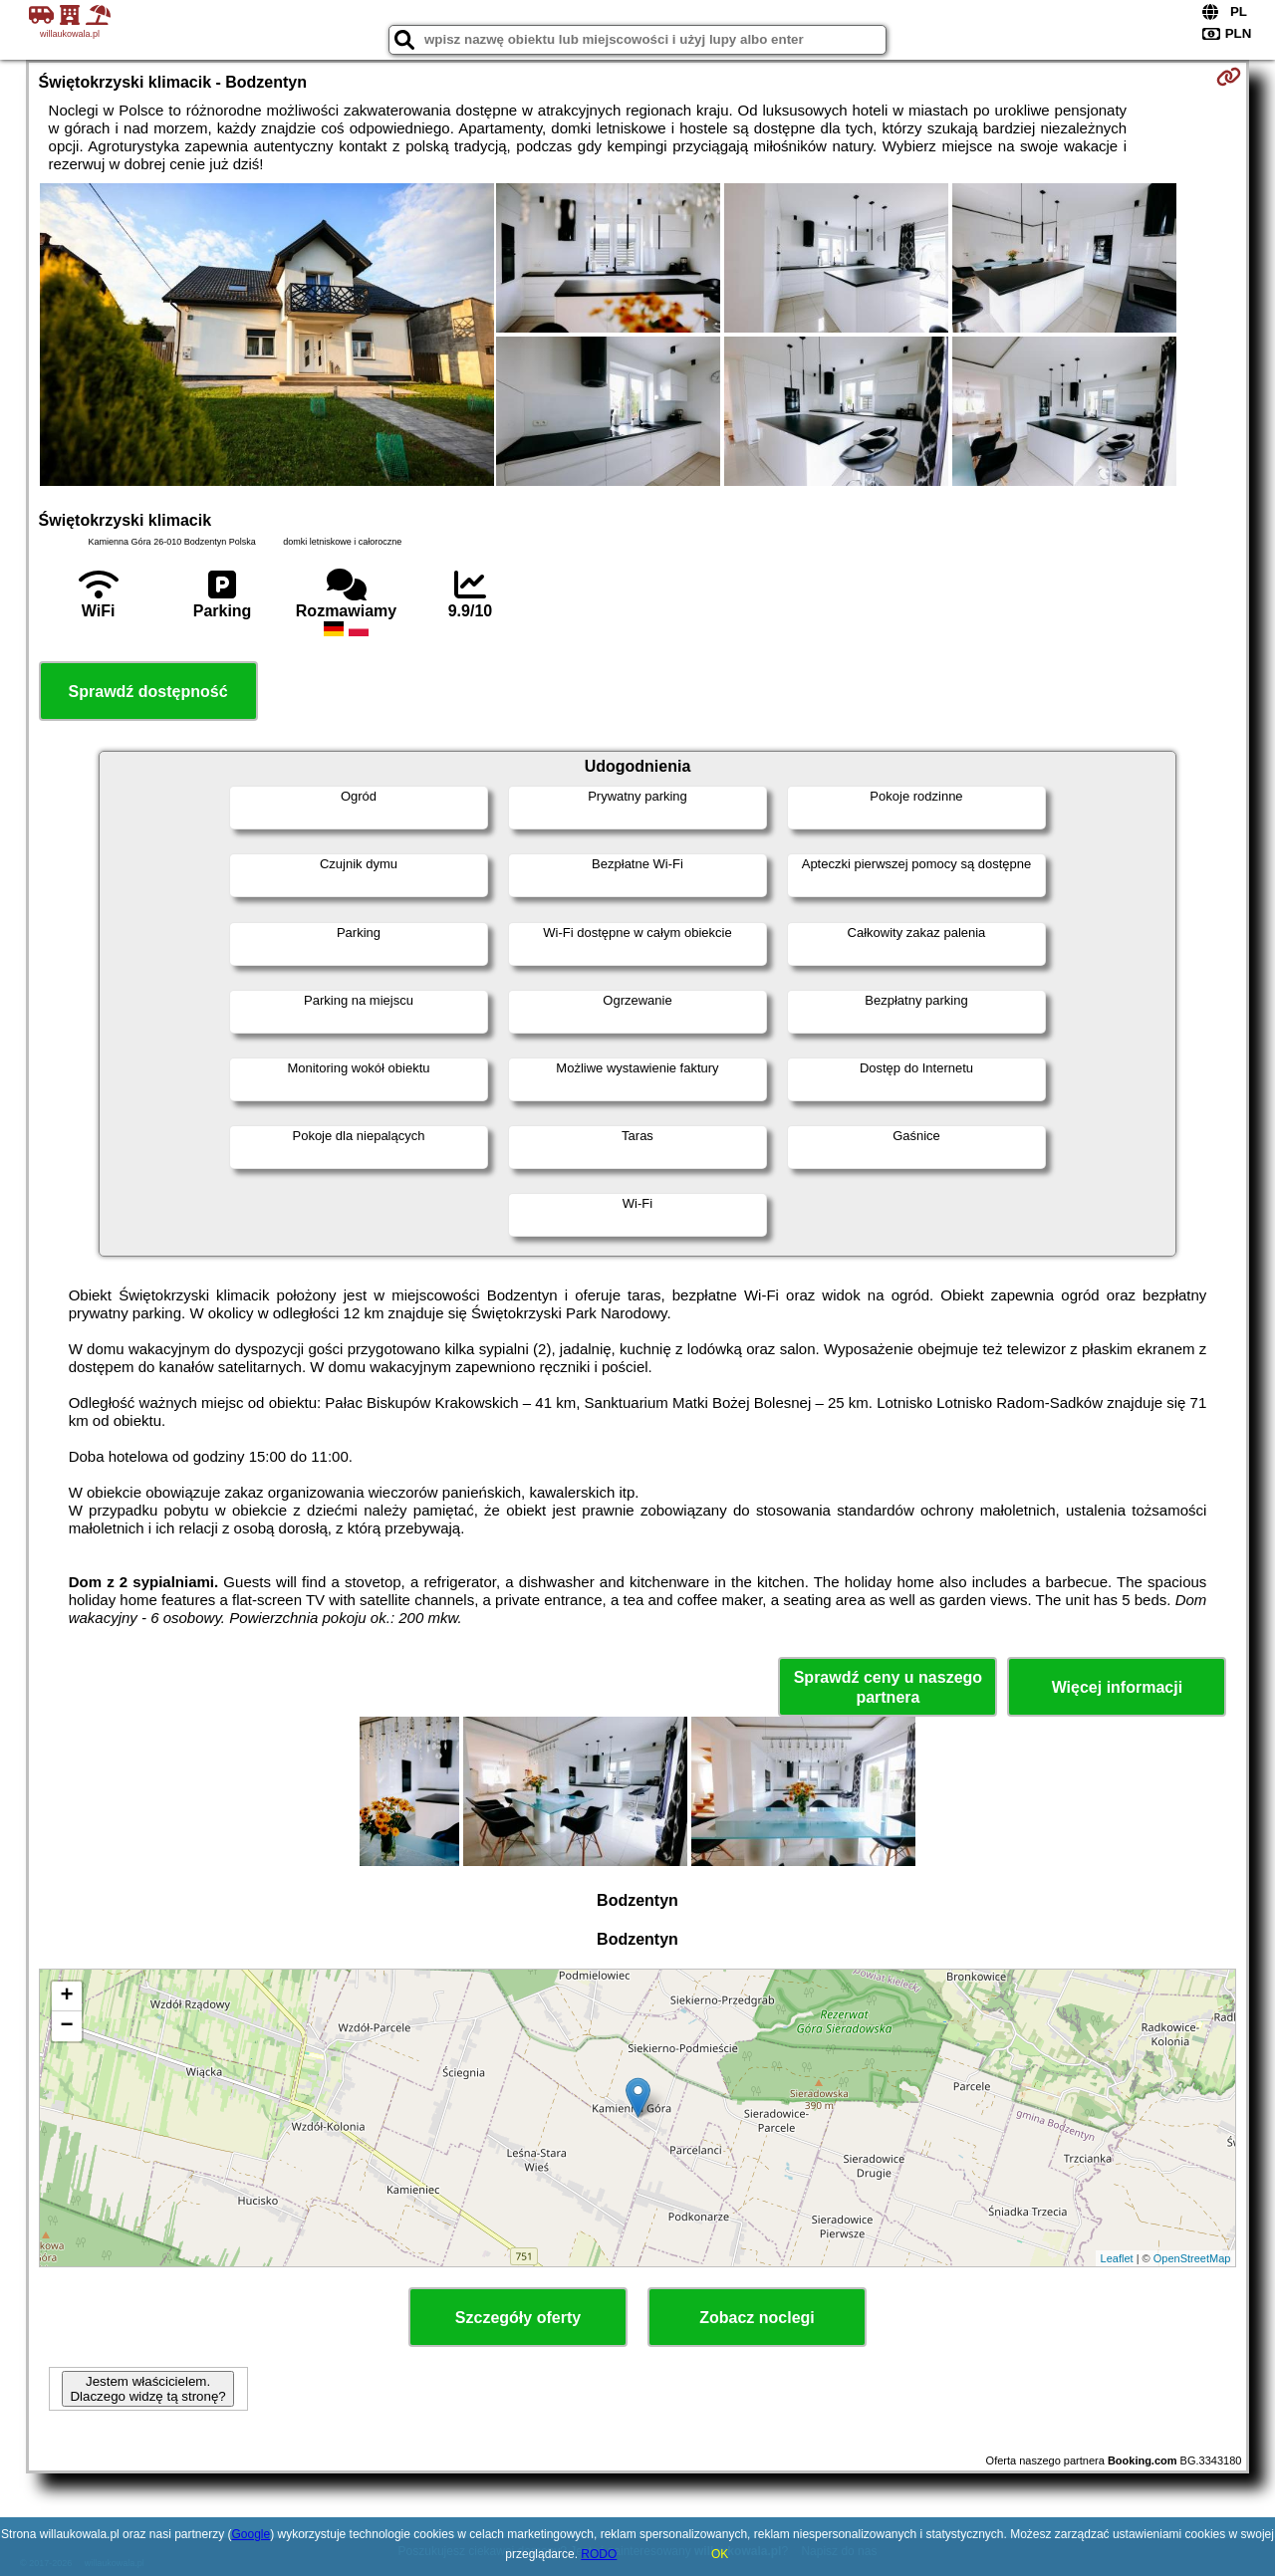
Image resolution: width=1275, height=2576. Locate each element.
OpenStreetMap (1192, 2258)
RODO (599, 2554)
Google (251, 2534)
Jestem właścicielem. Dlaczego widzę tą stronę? (147, 2389)
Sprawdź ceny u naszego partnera (888, 1687)
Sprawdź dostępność (148, 691)
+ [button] (66, 1996)
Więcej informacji (1117, 1687)
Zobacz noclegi (757, 2317)
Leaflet (1117, 2258)
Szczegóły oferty (518, 2317)
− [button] (66, 2026)
